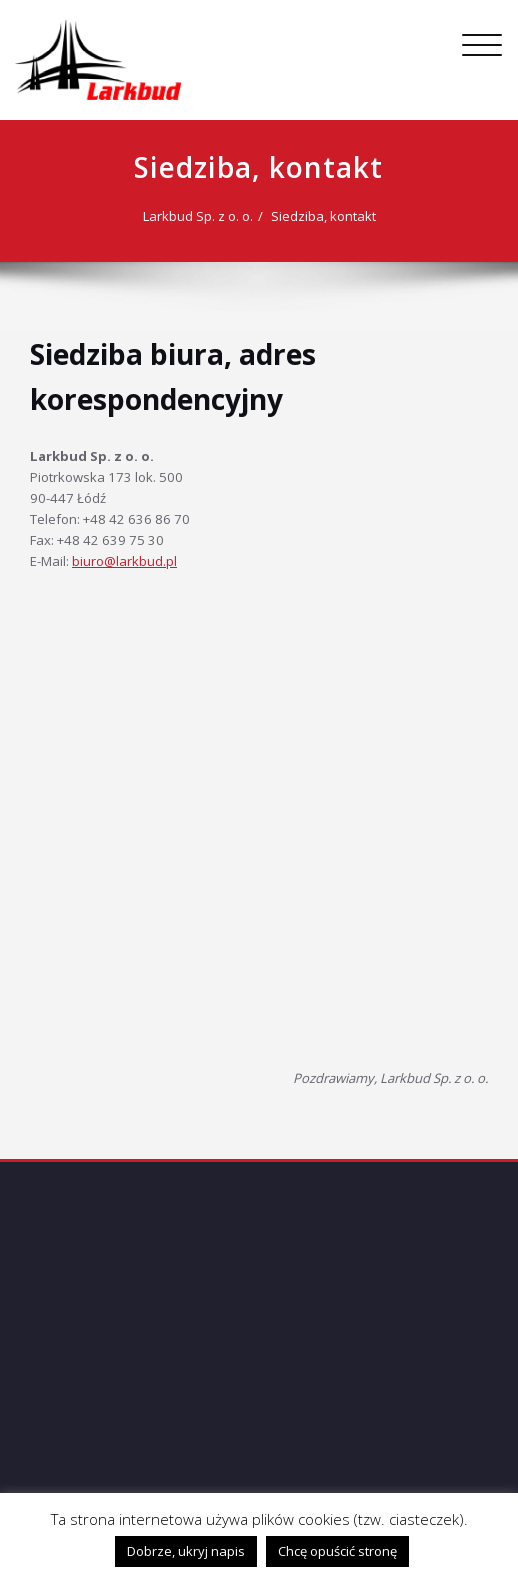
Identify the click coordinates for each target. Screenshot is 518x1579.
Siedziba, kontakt (323, 216)
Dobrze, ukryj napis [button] (186, 1551)
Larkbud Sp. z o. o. (198, 216)
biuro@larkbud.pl (124, 561)
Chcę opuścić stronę (337, 1551)
